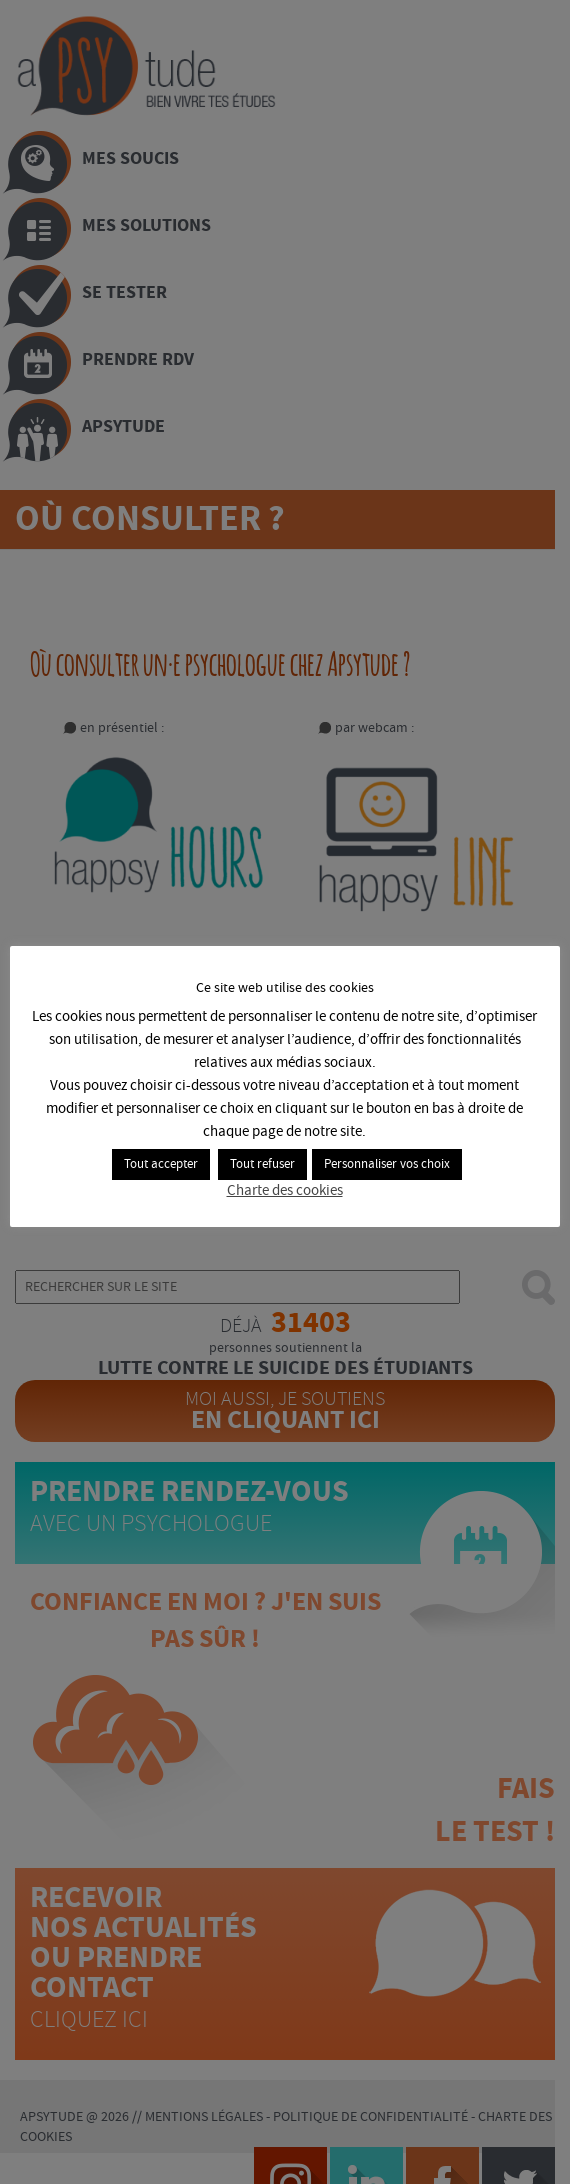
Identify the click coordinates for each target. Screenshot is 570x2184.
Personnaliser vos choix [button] (388, 1164)
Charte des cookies (285, 1192)
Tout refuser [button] (263, 1164)
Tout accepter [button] (162, 1164)
